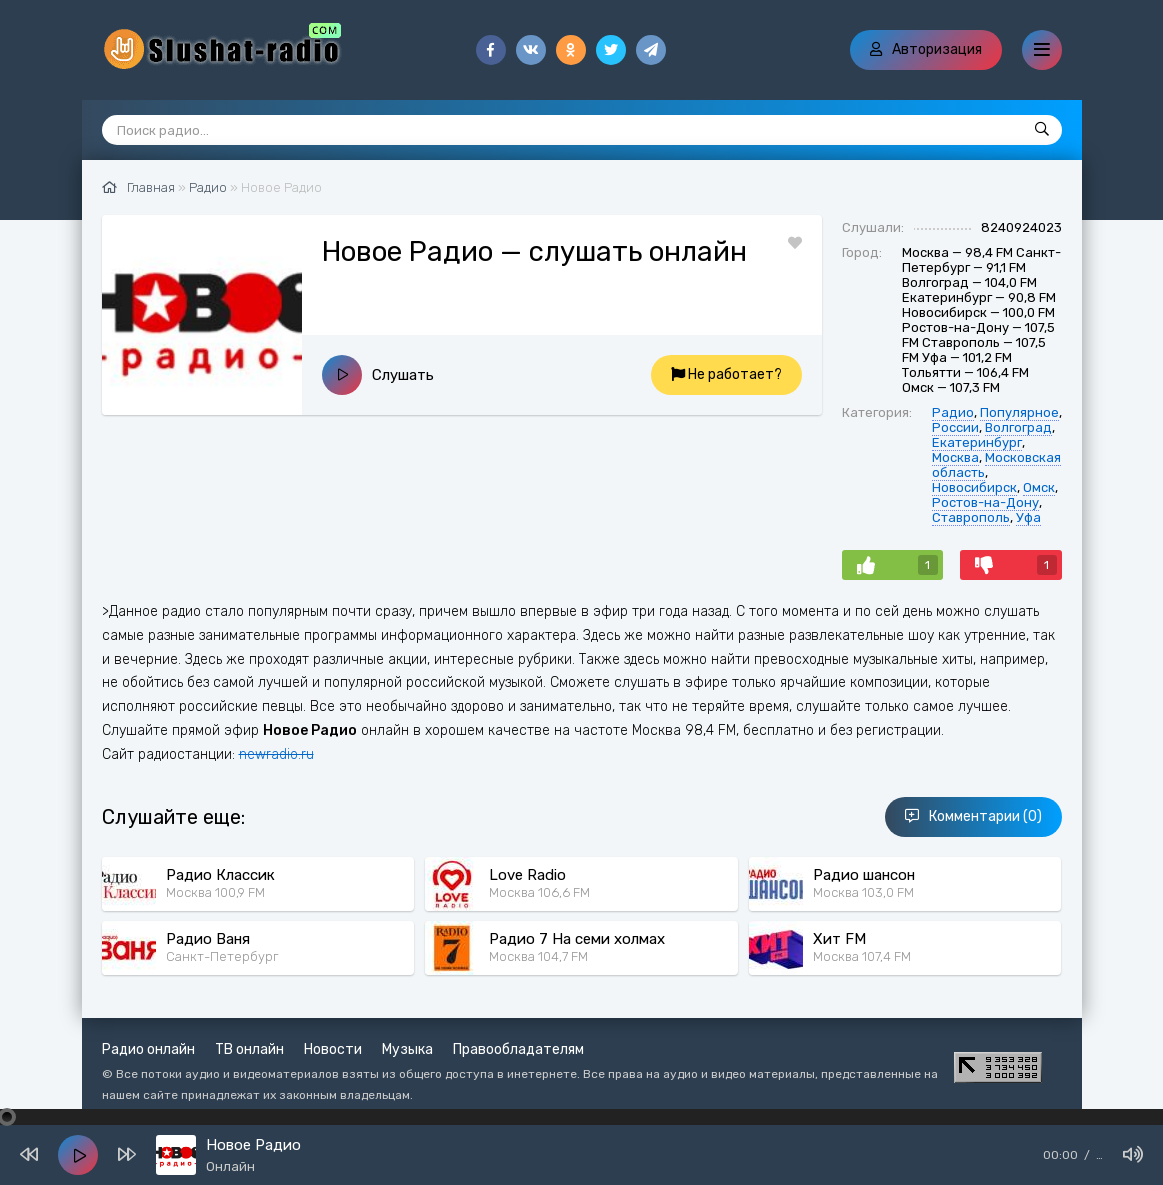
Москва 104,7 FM (538, 956)
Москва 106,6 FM (539, 892)
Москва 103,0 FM (863, 892)
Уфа (1028, 517)
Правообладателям (518, 1049)
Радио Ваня (208, 939)
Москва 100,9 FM (215, 892)
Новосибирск (974, 487)
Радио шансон (864, 875)
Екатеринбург (977, 442)
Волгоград (1018, 427)
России (955, 427)
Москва (955, 457)
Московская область (996, 465)
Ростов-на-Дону (985, 502)
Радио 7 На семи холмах (577, 939)
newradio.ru (276, 754)
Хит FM (839, 939)
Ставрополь (971, 517)
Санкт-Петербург (222, 956)
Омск (1039, 487)
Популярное (1019, 412)
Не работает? (726, 374)
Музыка (407, 1049)
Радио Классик (220, 875)
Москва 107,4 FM (862, 956)
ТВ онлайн (249, 1049)
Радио (953, 412)
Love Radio (527, 875)
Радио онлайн (148, 1049)
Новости (333, 1049)
